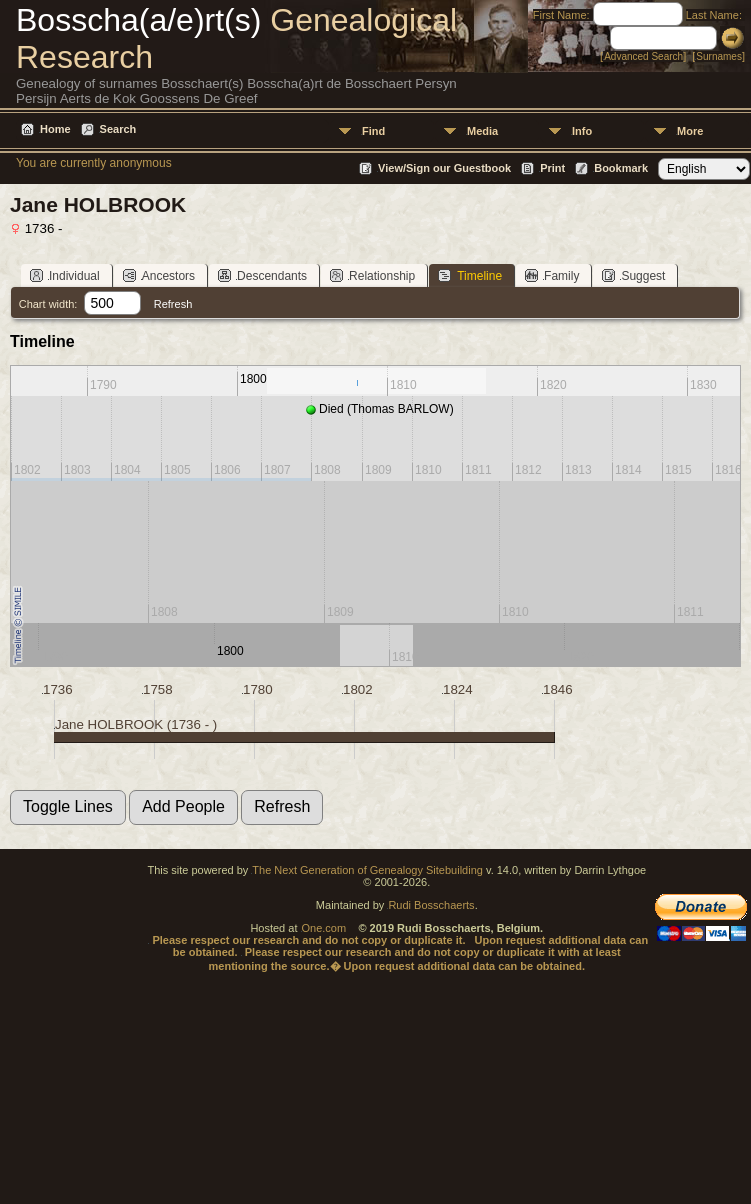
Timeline (470, 275)
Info (582, 131)
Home (55, 129)
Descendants (262, 275)
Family (552, 275)
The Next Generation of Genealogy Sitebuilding (367, 870)
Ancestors (159, 275)
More (690, 131)
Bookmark (621, 168)
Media (482, 131)
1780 (258, 689)
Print (552, 168)
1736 (58, 689)
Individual (65, 275)
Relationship (372, 275)
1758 (158, 689)
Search (118, 129)
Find (373, 131)
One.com (324, 928)
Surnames (719, 56)
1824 (458, 689)
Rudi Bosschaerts (431, 905)
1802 (358, 689)
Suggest (633, 275)
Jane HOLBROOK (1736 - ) (136, 724)
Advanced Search (643, 56)
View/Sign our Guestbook (444, 168)
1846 (558, 689)
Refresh (173, 304)
